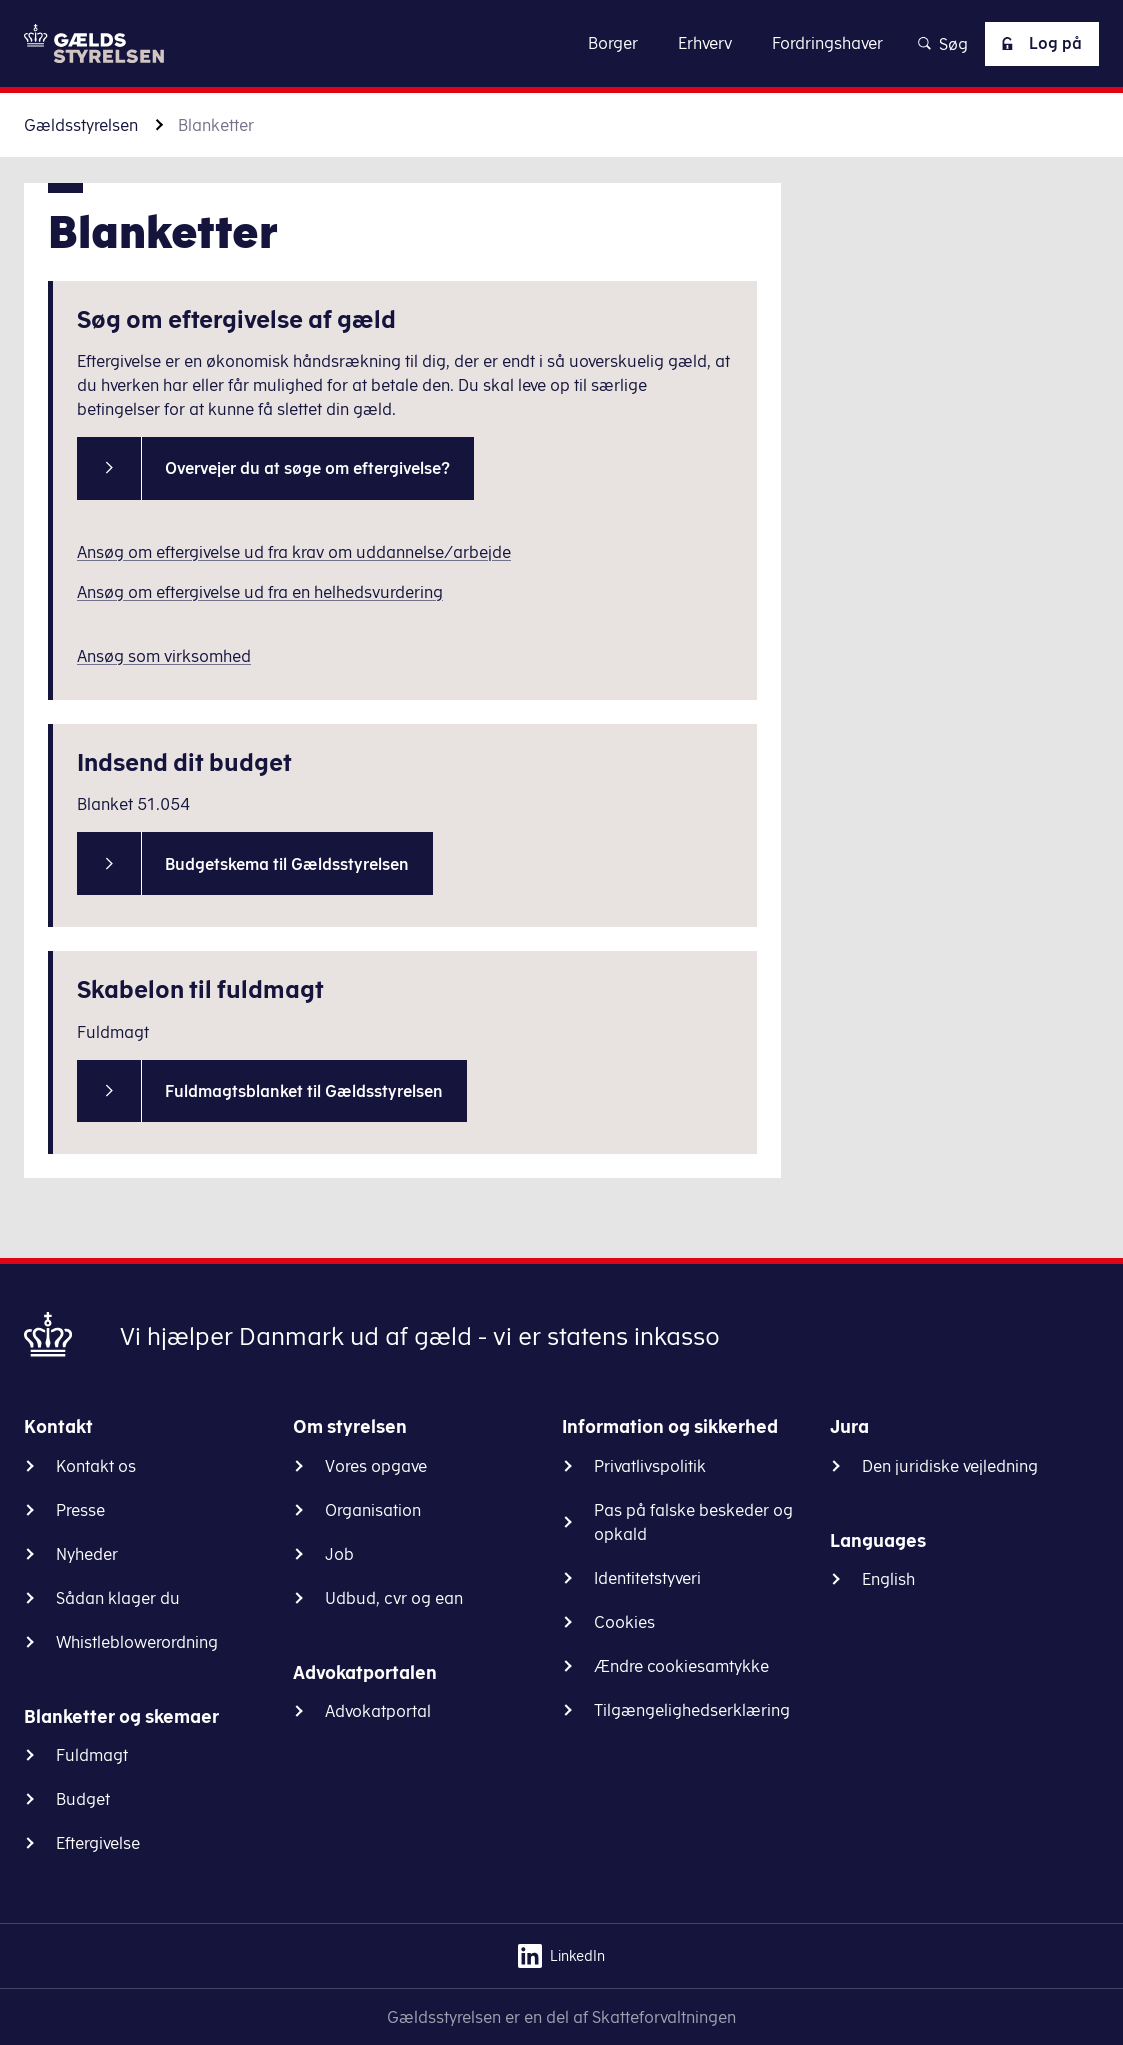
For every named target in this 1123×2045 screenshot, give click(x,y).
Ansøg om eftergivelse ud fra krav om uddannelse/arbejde (294, 552)
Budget (83, 1799)
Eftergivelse (98, 1843)
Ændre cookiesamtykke (681, 1666)
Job (339, 1554)
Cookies (624, 1622)
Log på (1038, 44)
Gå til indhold (561, 42)
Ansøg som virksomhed (164, 656)
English (888, 1579)
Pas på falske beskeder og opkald (693, 1522)
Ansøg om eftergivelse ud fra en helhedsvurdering (260, 592)
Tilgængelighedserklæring (692, 1710)
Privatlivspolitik (650, 1466)
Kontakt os (96, 1466)
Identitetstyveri (647, 1578)
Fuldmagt (92, 1755)
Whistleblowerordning (137, 1642)
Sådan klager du (118, 1598)
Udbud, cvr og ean (394, 1598)
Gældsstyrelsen (81, 125)
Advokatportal (378, 1711)
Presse (80, 1510)
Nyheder (87, 1554)
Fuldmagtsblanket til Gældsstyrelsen (304, 1091)
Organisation (373, 1510)
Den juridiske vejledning (950, 1466)
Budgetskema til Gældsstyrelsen (287, 864)
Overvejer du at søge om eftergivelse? (307, 468)
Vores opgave (376, 1466)
